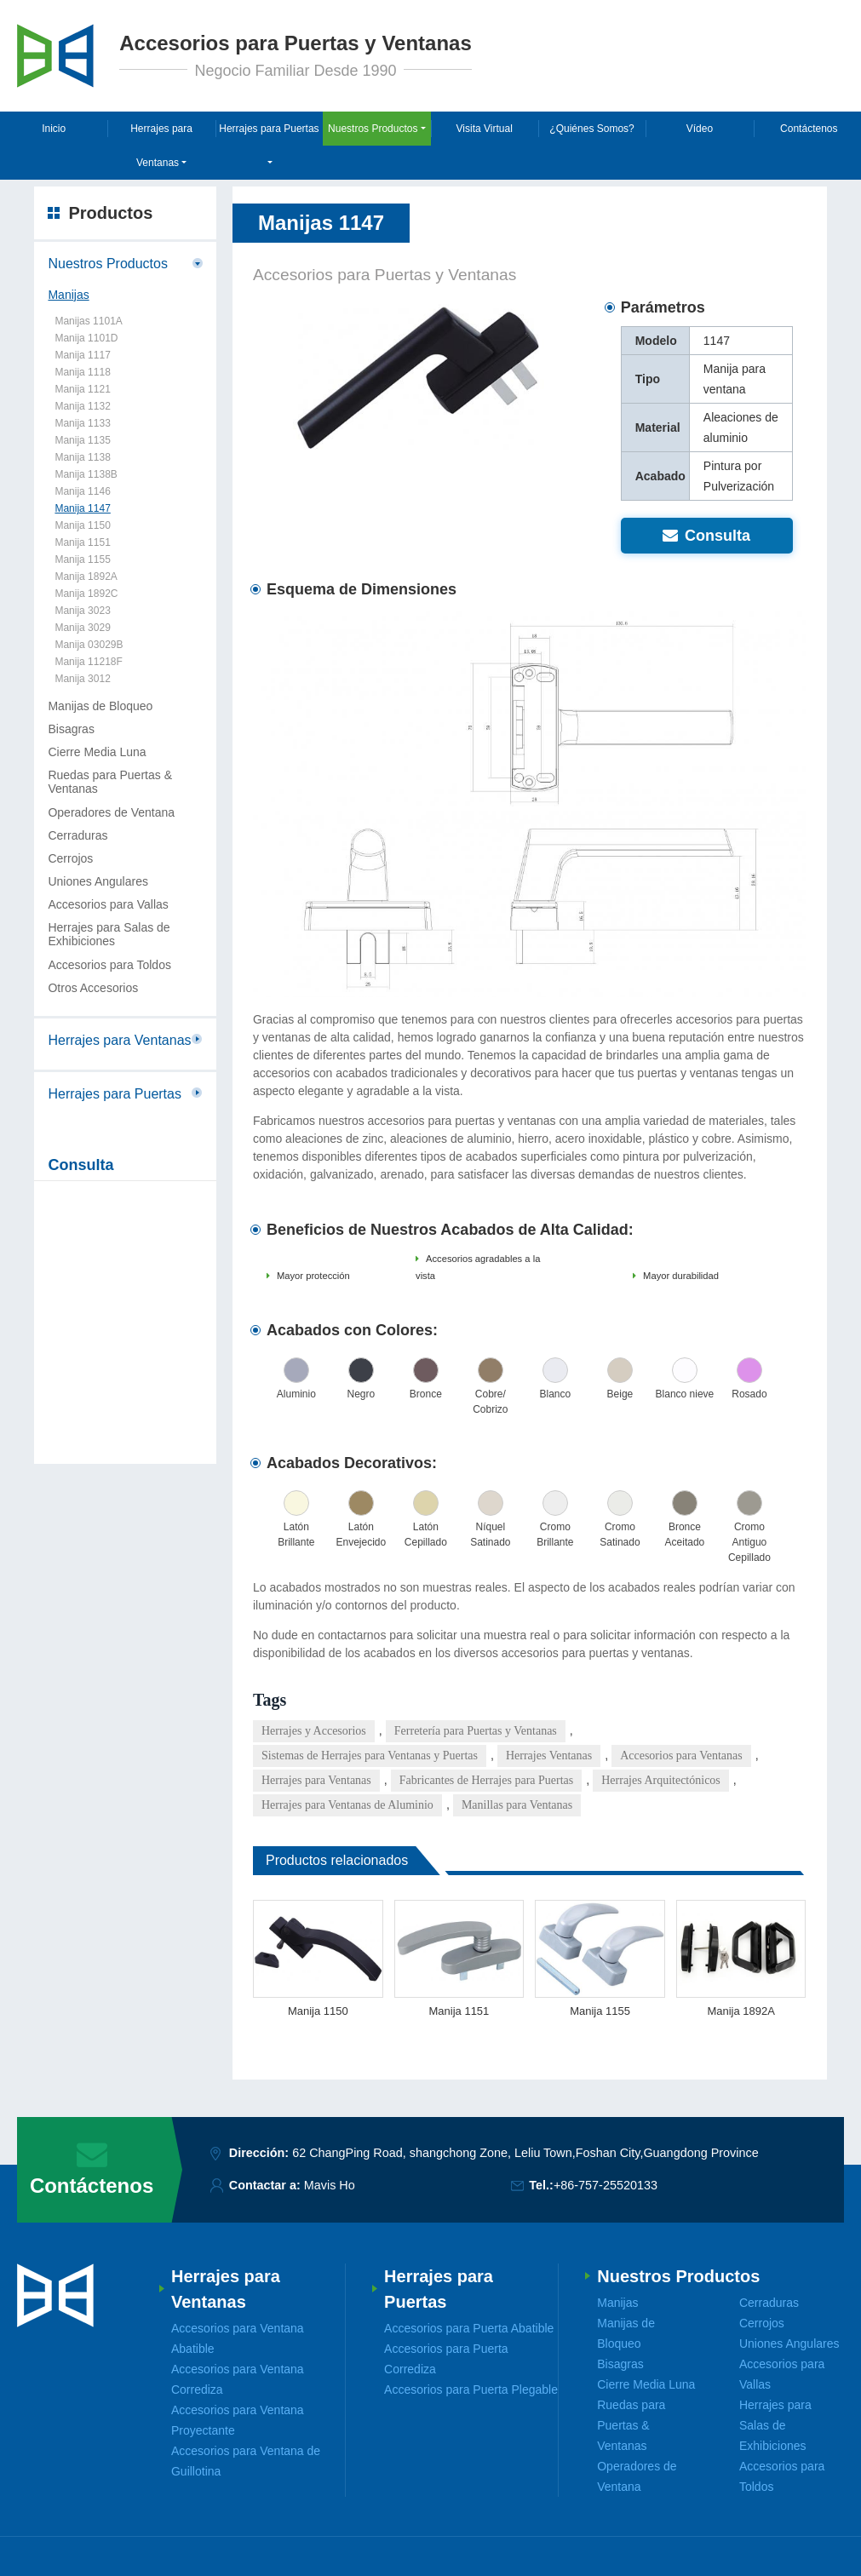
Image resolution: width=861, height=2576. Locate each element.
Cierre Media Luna (97, 752)
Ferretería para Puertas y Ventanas (475, 1730)
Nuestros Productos (108, 263)
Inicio (54, 129)
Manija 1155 (600, 2011)
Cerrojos (70, 858)
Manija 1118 (82, 372)
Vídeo (699, 129)
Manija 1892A (741, 2011)
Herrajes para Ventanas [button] (161, 146)
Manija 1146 (82, 491)
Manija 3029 (82, 628)
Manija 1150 (318, 2011)
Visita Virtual (484, 129)
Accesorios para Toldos (109, 965)
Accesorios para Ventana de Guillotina (245, 2461)
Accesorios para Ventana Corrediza (237, 2379)
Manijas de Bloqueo (100, 706)
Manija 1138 (82, 457)
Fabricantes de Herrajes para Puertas (486, 1780)
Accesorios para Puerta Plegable (471, 2389)
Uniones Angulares (98, 881)
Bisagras (71, 729)
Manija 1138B (86, 474)
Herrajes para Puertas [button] (269, 129)
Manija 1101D (86, 338)
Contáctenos (808, 129)
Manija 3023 (82, 611)
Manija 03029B (89, 645)
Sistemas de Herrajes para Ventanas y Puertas (369, 1755)
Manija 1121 (82, 389)
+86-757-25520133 (605, 2185)
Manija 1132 (82, 406)
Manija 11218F (88, 662)
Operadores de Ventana (111, 812)
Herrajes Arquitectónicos (660, 1780)
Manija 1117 (82, 355)
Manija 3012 (82, 679)
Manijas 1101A (88, 321)
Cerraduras (77, 835)
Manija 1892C (86, 594)
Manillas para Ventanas (517, 1805)
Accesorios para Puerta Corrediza (446, 2359)
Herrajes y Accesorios (313, 1730)
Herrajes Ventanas (549, 1755)
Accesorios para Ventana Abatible (237, 2338)
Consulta (706, 535)
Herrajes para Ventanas (316, 1780)
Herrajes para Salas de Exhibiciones (108, 934)
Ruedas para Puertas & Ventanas (110, 781)
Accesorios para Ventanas (681, 1755)
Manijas (68, 294)
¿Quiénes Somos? (591, 129)
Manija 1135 (82, 440)
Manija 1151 (459, 2011)
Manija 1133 (82, 423)
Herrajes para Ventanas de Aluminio (347, 1805)
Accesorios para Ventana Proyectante (237, 2420)
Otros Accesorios (93, 988)
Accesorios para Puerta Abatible (469, 2328)
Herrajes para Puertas (114, 1094)
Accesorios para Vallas (108, 904)
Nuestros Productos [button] (372, 129)
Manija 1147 (82, 508)
